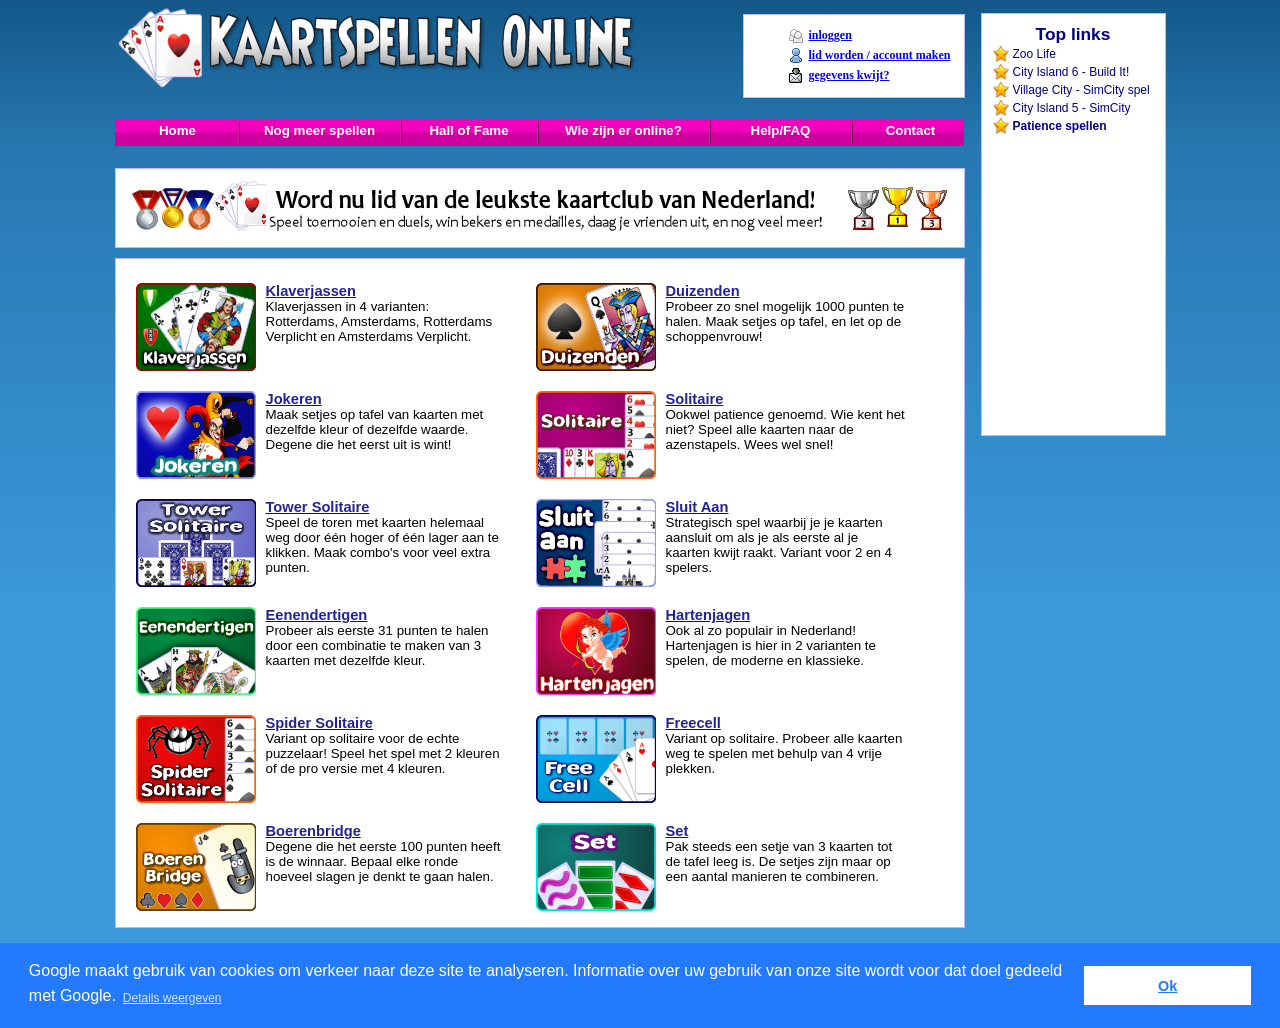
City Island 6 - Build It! (1071, 72)
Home (177, 130)
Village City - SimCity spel (1081, 90)
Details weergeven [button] (172, 998)
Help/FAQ (781, 130)
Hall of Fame (468, 130)
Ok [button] (1167, 986)
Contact (911, 130)
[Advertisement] (1072, 180)
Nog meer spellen (319, 130)
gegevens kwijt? (848, 75)
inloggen (829, 35)
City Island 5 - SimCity (1072, 108)
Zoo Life (1034, 54)
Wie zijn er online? (623, 130)
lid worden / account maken (879, 55)
